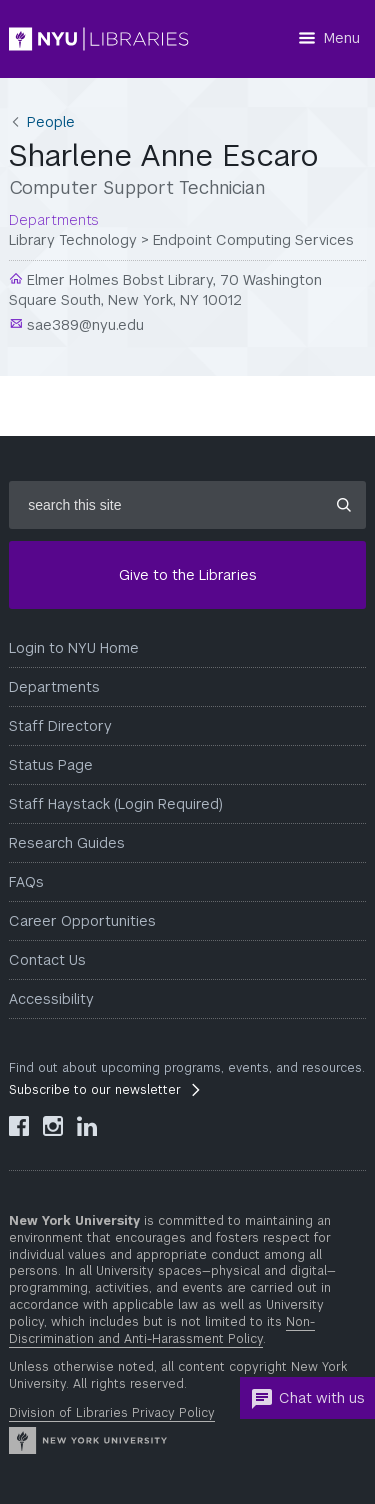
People (51, 122)
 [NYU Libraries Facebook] (19, 1126)
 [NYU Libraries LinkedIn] (87, 1126)
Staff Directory (60, 726)
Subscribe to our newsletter (95, 1090)
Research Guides (67, 843)
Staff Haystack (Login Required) (116, 804)
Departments (54, 687)
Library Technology (73, 240)
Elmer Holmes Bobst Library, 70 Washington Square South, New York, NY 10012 (165, 290)
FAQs (26, 882)
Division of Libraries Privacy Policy (112, 1413)
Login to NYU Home (74, 648)
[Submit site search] (344, 505)
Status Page (51, 765)
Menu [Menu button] (342, 38)
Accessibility (51, 999)
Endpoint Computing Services (253, 240)
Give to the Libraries (188, 575)
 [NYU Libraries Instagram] (53, 1126)
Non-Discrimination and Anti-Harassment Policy (162, 1330)
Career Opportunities (82, 921)
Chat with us (307, 1399)
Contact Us (47, 960)
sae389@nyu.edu (83, 325)
